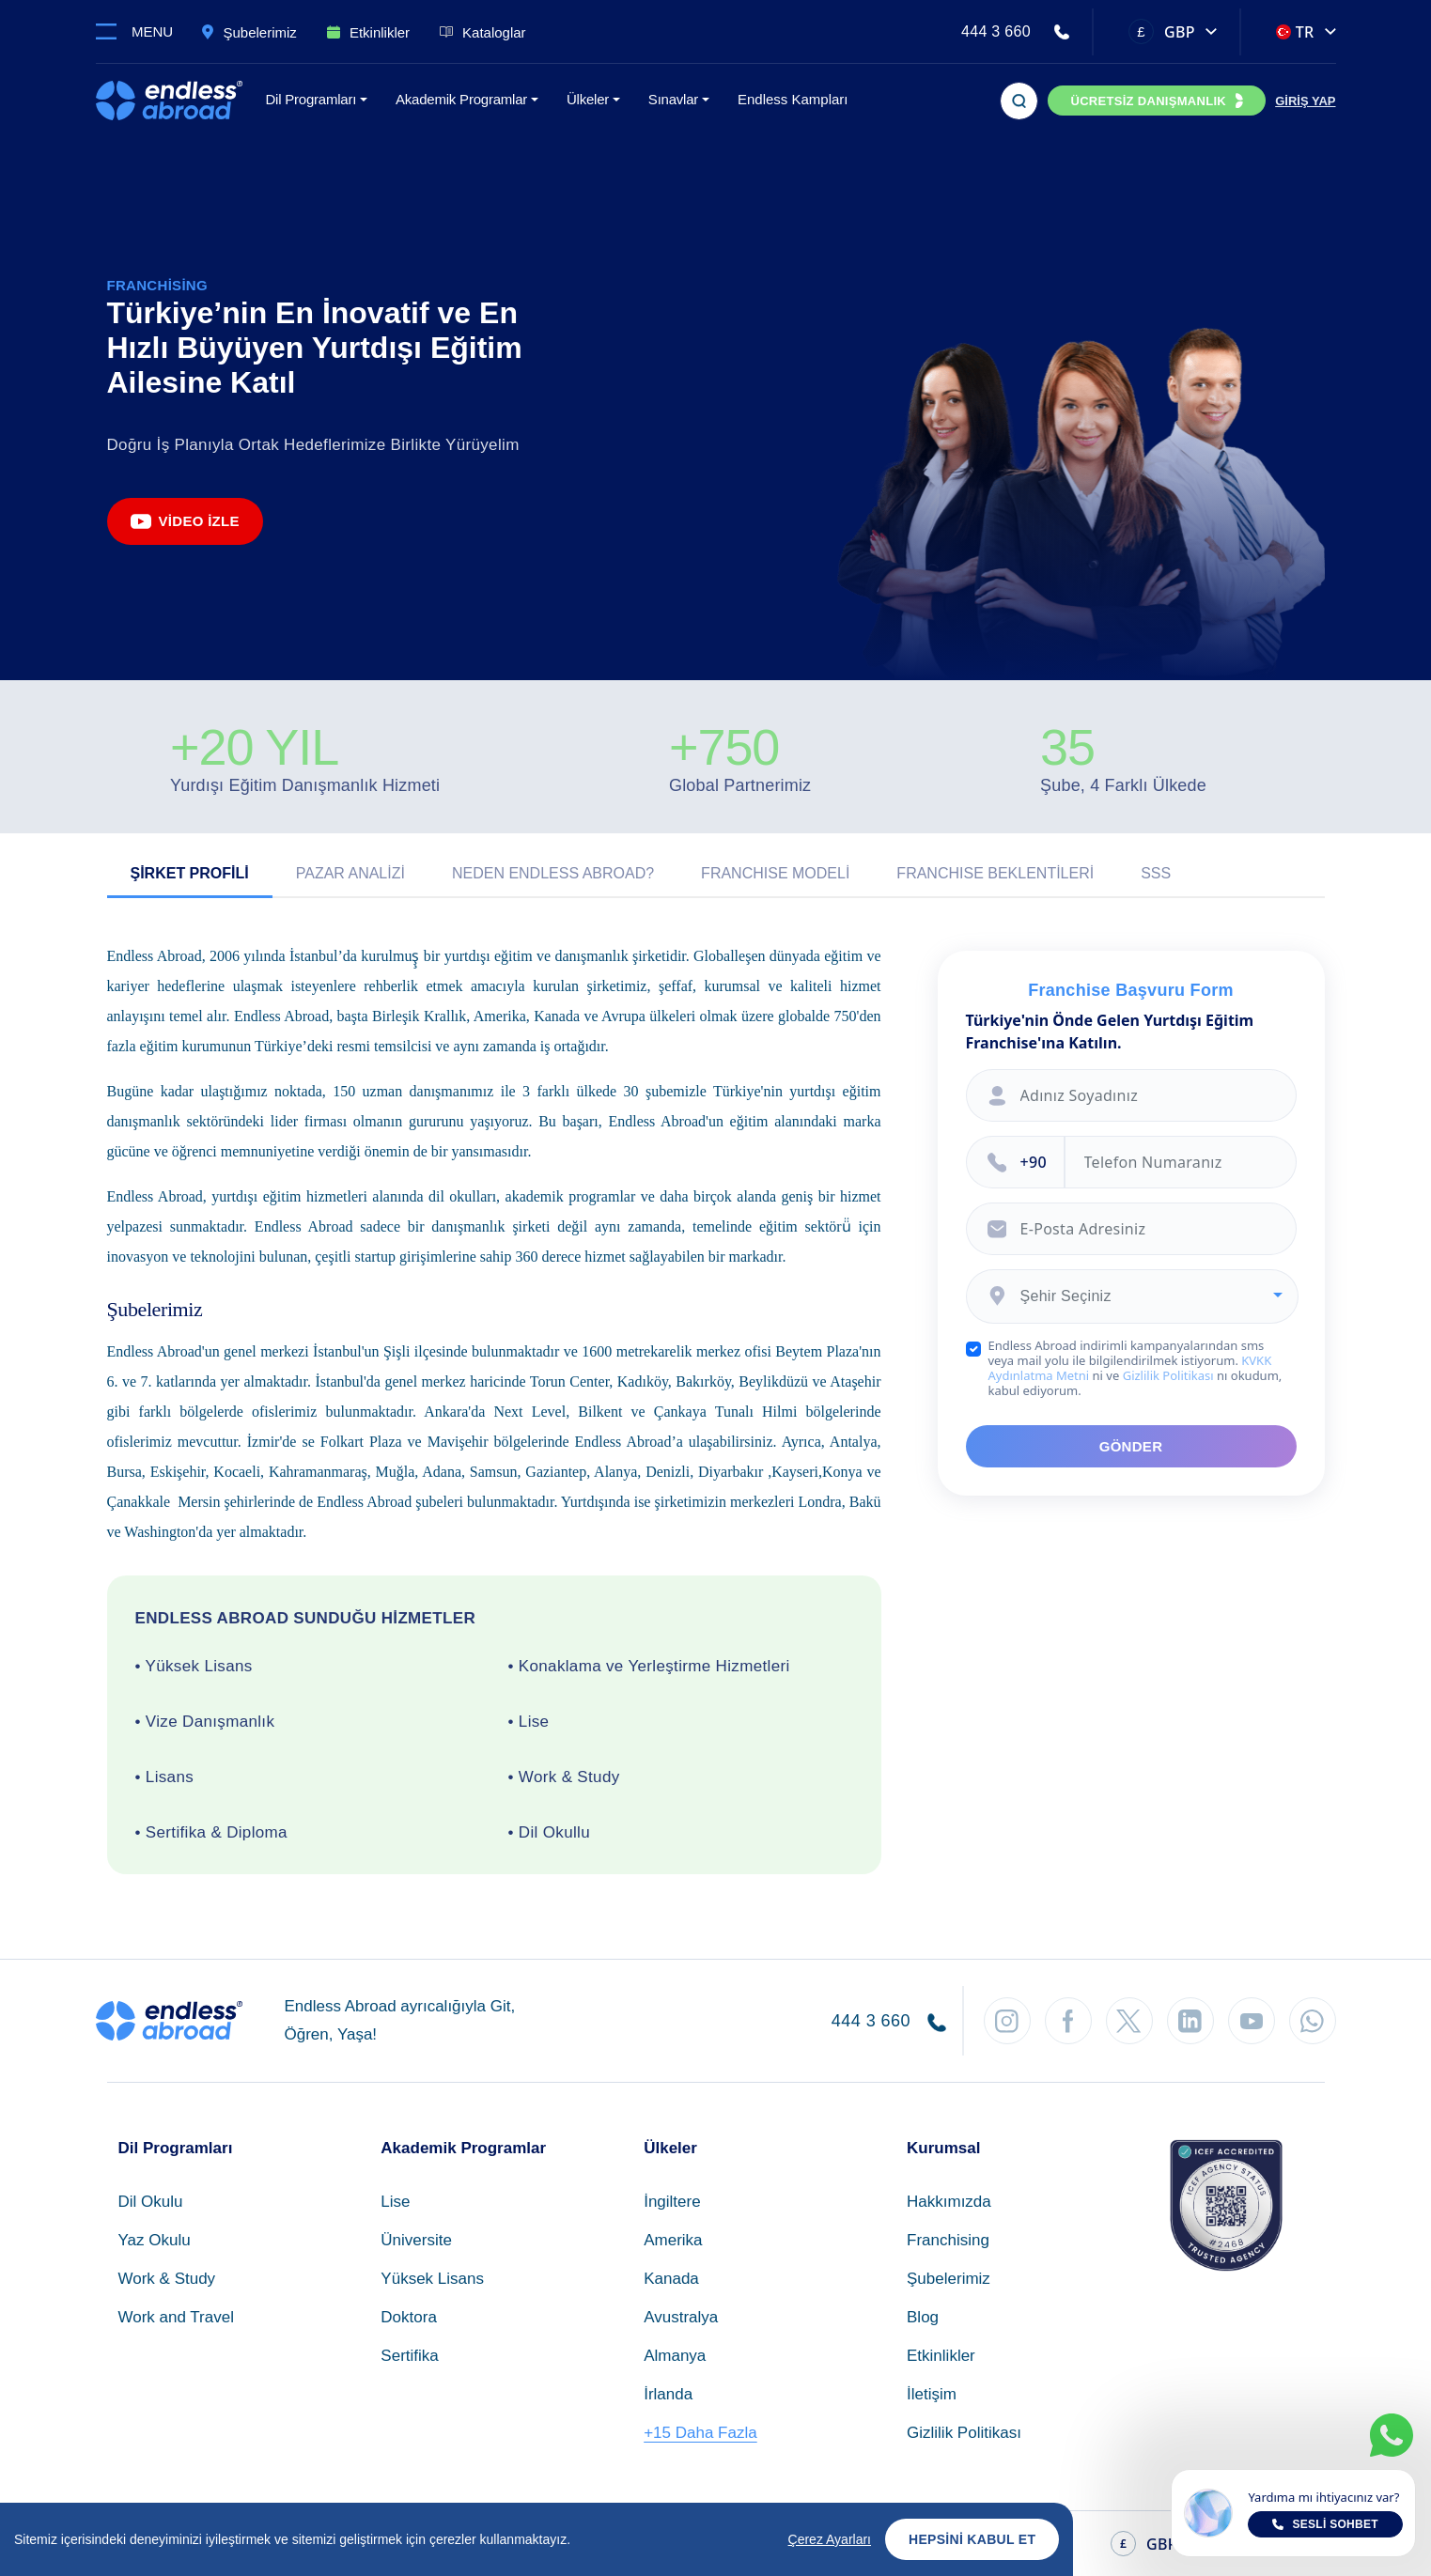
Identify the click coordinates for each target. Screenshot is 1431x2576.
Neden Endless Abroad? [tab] (553, 873)
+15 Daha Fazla (700, 2433)
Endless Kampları (793, 99)
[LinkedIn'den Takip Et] (1190, 2020)
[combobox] (1132, 1296)
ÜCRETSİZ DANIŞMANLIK (1148, 101)
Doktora (409, 2317)
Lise (395, 2202)
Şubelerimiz (948, 2279)
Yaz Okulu (154, 2240)
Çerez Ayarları (829, 2539)
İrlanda (668, 2394)
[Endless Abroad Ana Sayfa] (169, 100)
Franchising (948, 2240)
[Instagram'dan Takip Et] (1007, 2020)
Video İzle (185, 521)
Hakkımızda (949, 2202)
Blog (923, 2317)
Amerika (673, 2240)
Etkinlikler (941, 2356)
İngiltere (672, 2202)
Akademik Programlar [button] (461, 99)
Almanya (675, 2356)
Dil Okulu (150, 2202)
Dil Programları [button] (311, 99)
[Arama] (1019, 101)
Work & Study (167, 2279)
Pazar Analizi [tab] (350, 873)
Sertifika (409, 2356)
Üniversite (416, 2240)
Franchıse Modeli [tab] (775, 873)
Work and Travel (176, 2317)
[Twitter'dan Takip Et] (1129, 2020)
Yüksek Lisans (432, 2279)
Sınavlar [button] (673, 99)
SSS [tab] (1156, 873)
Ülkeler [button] (588, 99)
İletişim (932, 2394)
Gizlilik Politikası (1168, 1375)
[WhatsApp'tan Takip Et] (1312, 2020)
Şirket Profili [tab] (190, 873)
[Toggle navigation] (142, 31)
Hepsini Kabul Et (972, 2539)
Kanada (671, 2279)
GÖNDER (1131, 1446)
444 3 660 (996, 31)
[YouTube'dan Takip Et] (1251, 2020)
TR (1295, 32)
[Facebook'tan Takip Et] (1068, 2020)
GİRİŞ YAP (1305, 101)
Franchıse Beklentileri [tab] (995, 873)
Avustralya (681, 2317)
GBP (1161, 31)
